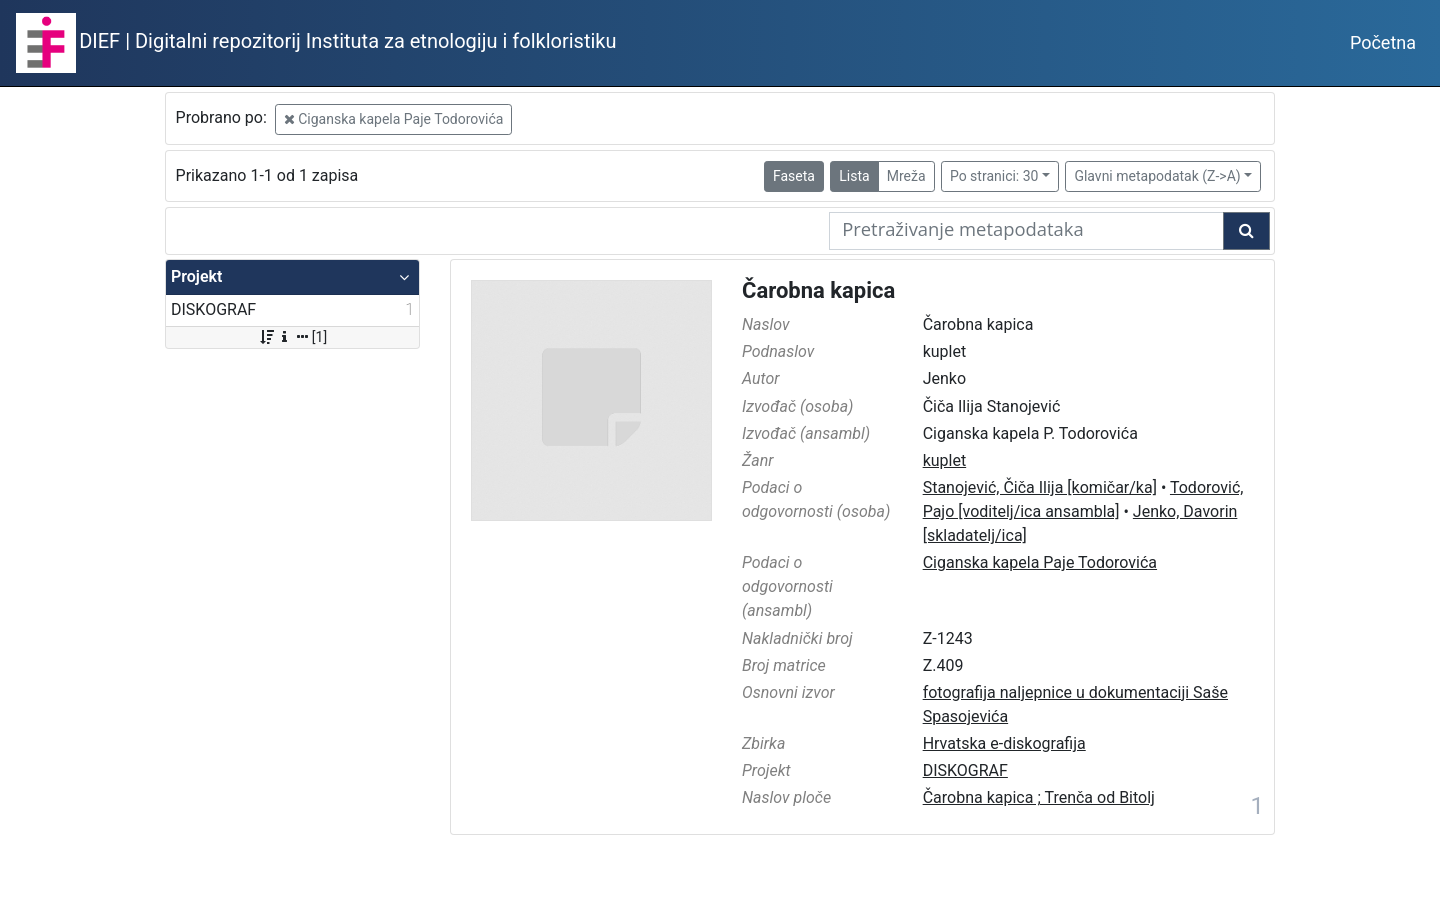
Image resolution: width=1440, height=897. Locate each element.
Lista (854, 176)
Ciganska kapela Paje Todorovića (394, 119)
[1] (292, 337)
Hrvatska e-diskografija (1004, 743)
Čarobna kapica (818, 290)
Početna (1383, 42)
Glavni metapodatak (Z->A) (1157, 176)
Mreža (906, 176)
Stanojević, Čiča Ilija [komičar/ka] (1040, 487)
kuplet (945, 460)
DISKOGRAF (965, 770)
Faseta (794, 176)
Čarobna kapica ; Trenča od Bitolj (1039, 797)
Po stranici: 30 (994, 176)
